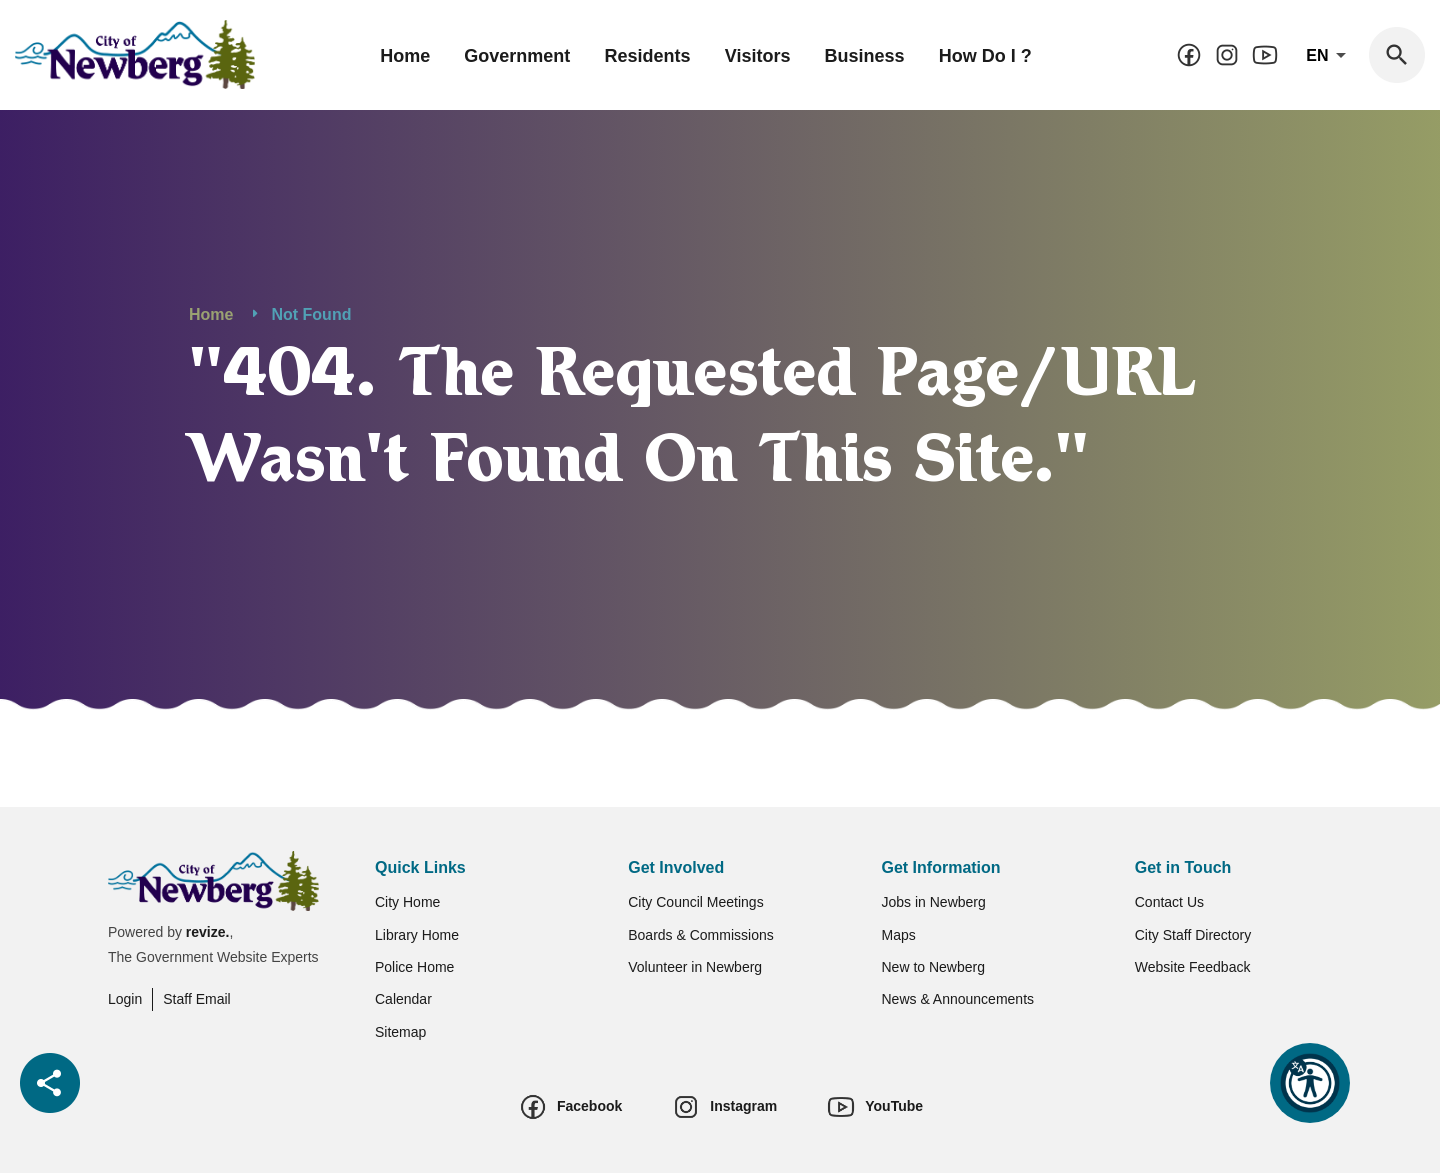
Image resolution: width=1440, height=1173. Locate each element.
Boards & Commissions (701, 935)
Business (865, 56)
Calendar (403, 999)
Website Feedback (1193, 967)
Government (517, 56)
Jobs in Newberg (934, 902)
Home (405, 56)
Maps (899, 935)
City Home (407, 902)
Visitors (758, 56)
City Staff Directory (1193, 935)
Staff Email (196, 999)
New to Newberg (934, 967)
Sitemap (400, 1032)
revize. (208, 932)
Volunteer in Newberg (695, 967)
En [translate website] (1329, 56)
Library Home (417, 935)
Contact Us (1169, 902)
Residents (648, 56)
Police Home (414, 967)
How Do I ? (985, 56)
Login (125, 999)
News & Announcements (958, 999)
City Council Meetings (695, 902)
